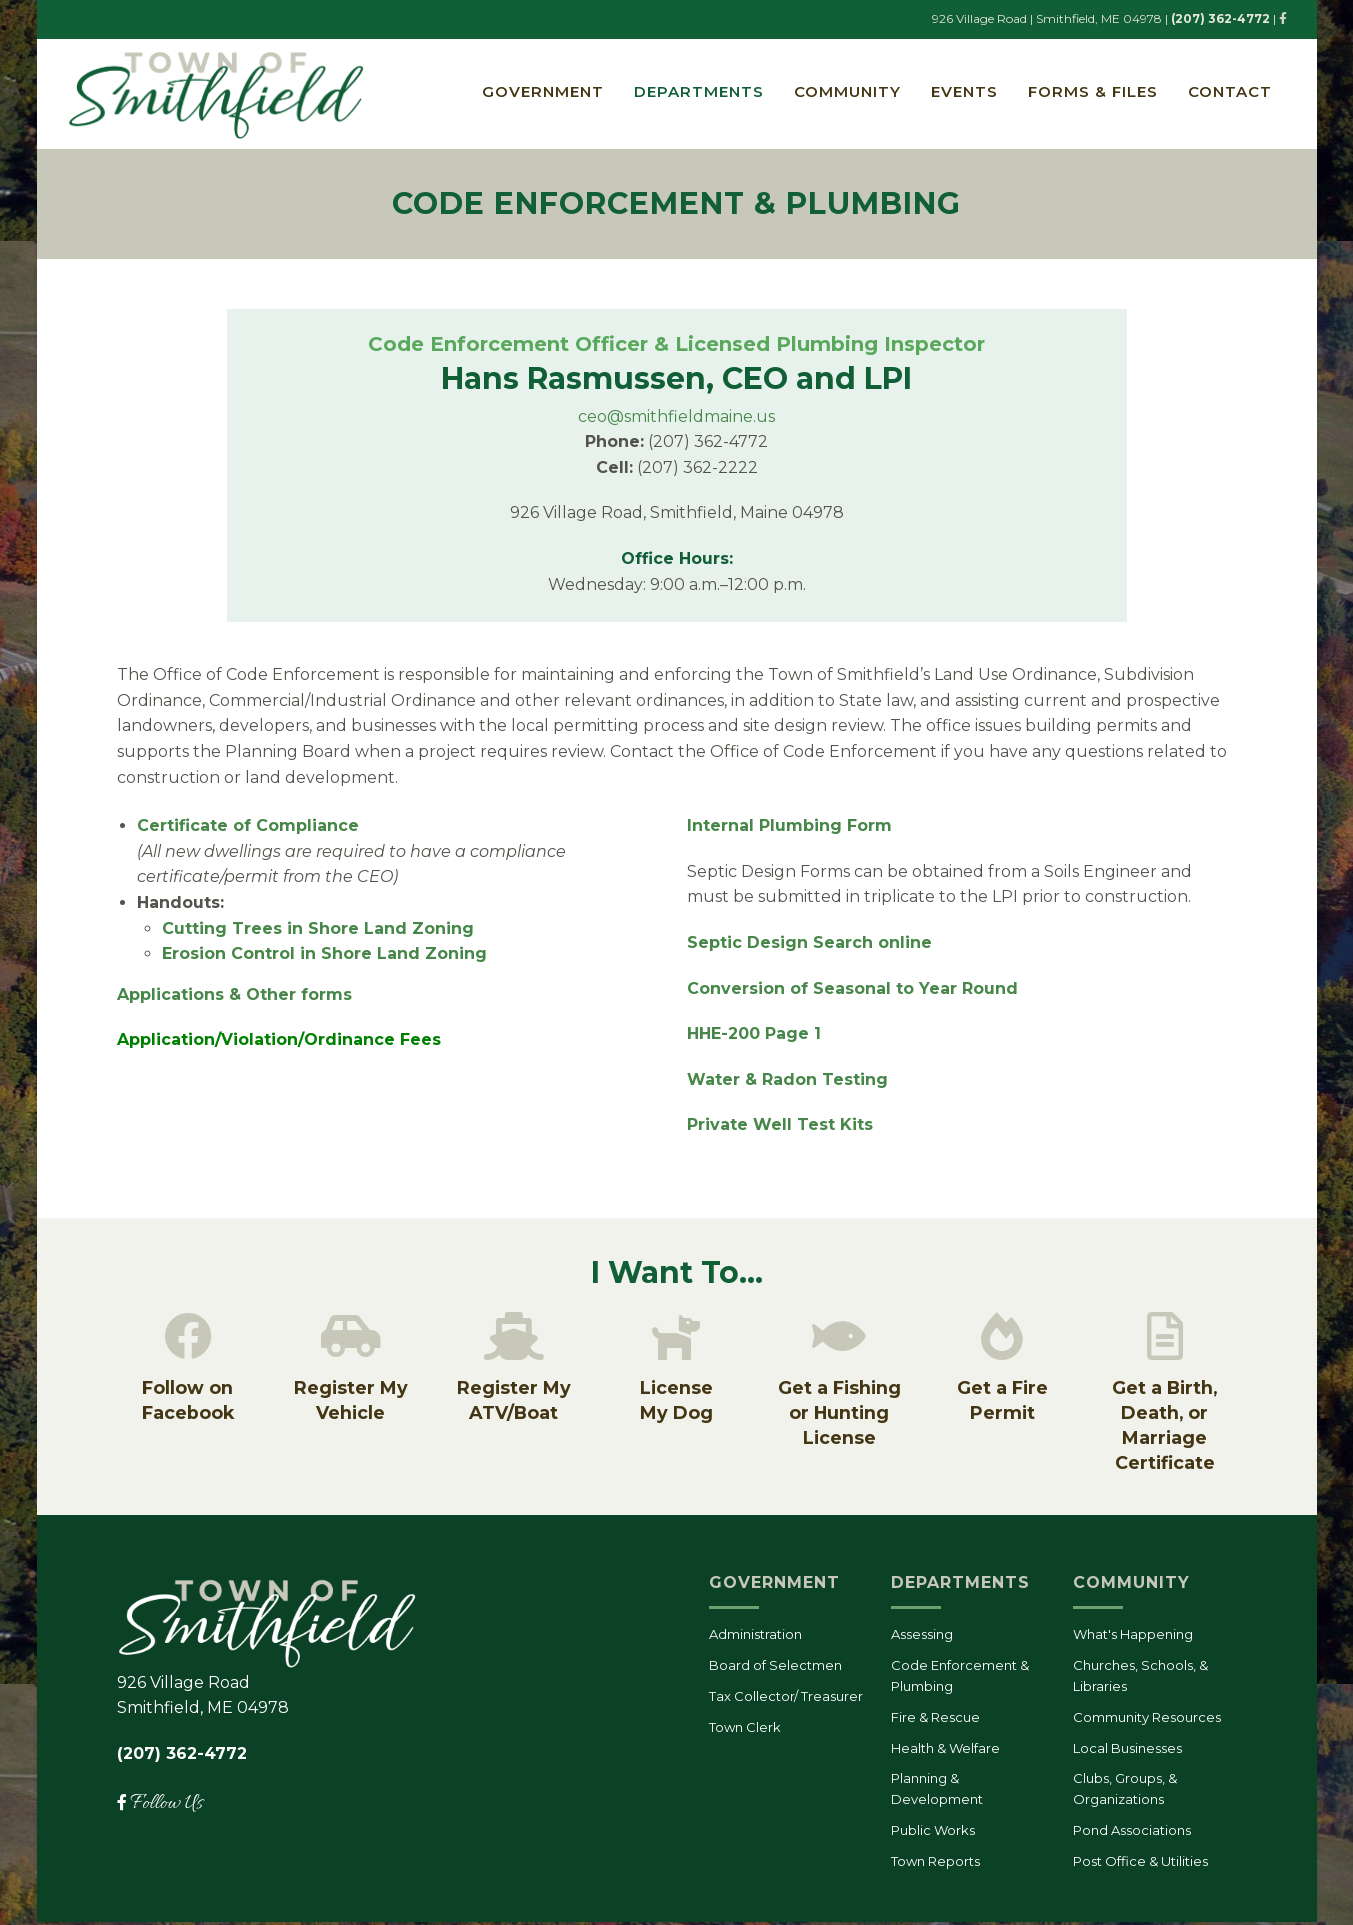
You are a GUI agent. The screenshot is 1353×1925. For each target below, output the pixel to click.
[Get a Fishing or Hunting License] (839, 1339)
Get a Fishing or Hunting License (839, 1416)
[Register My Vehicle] (351, 1339)
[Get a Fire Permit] (1002, 1339)
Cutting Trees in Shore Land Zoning (318, 929)
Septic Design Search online (809, 943)
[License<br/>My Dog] (676, 1339)
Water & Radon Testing (787, 1080)
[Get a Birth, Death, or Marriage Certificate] (1165, 1339)
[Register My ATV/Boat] (514, 1339)
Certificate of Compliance (250, 826)
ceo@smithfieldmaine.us (676, 417)
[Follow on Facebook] (188, 1339)
